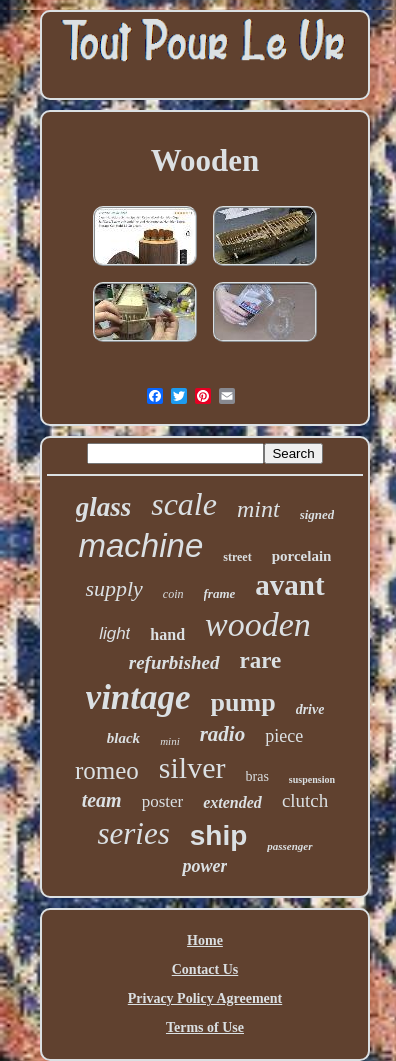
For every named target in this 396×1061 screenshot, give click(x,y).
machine (141, 545)
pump (243, 702)
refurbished (174, 662)
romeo (107, 770)
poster (163, 801)
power (204, 866)
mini (170, 741)
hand (167, 634)
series (133, 833)
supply (113, 588)
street (237, 557)
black (123, 738)
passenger (289, 846)
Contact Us (205, 969)
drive (310, 709)
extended (232, 802)
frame (220, 593)
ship (219, 835)
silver (192, 767)
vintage (138, 697)
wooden (258, 624)
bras (257, 776)
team (102, 800)
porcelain (302, 556)
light (114, 633)
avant (289, 585)
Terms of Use (205, 1027)
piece (284, 736)
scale (184, 504)
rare (261, 660)
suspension (312, 779)
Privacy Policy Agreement (205, 998)
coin (173, 594)
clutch (305, 800)
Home (205, 940)
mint (258, 509)
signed (317, 514)
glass (104, 507)
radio (223, 734)
